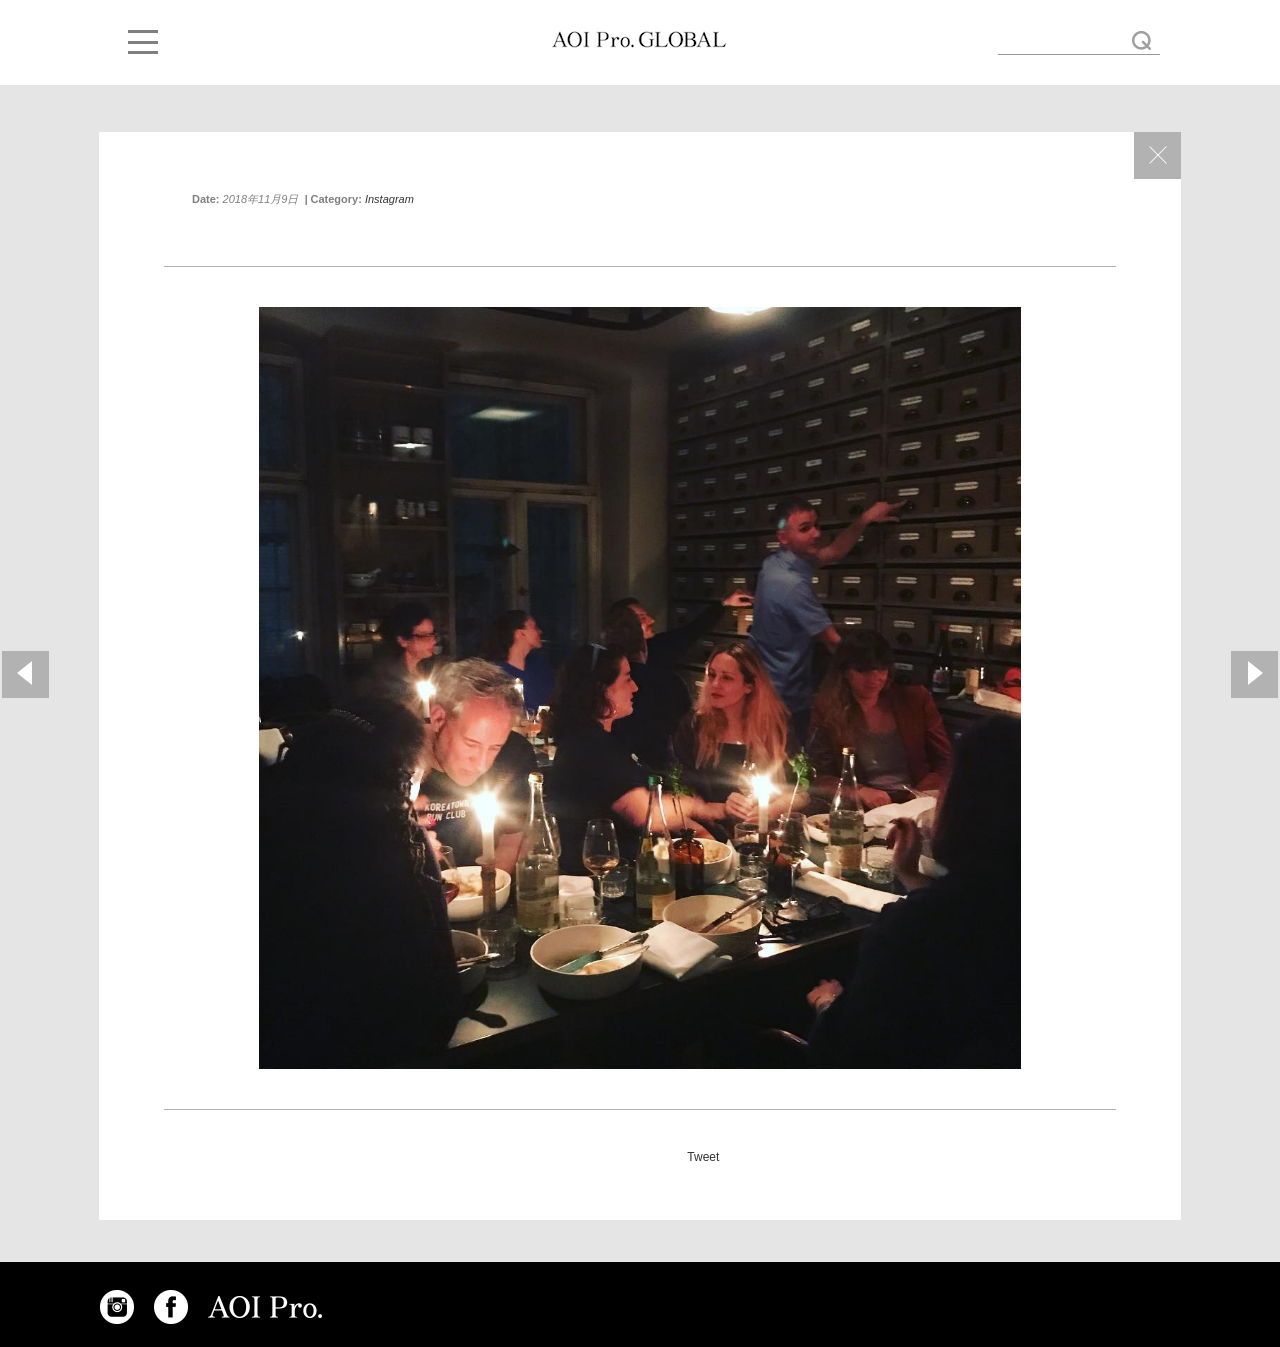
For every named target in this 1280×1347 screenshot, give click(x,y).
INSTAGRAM (117, 1307)
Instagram (389, 199)
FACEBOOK (171, 1307)
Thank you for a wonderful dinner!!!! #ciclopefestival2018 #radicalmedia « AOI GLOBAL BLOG (639, 40)
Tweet (703, 1157)
